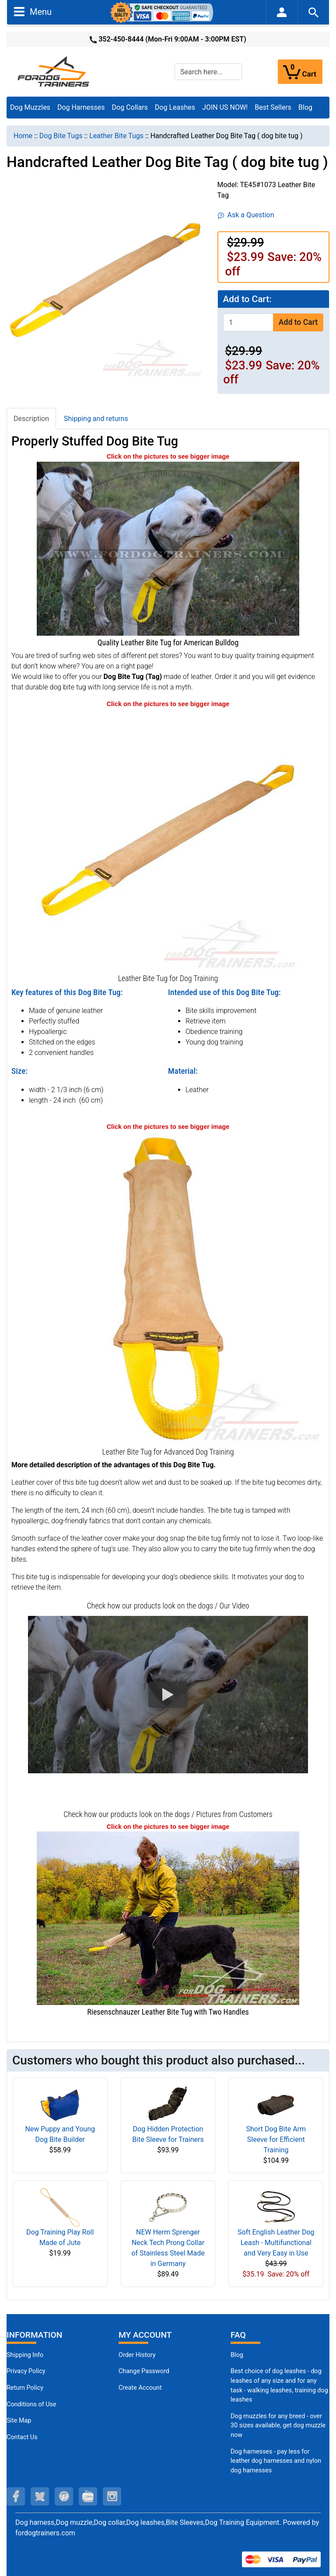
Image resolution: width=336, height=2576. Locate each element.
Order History (137, 2355)
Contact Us (22, 2437)
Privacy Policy (26, 2371)
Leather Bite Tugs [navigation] (116, 136)
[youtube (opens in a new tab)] (88, 2496)
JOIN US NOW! (225, 107)
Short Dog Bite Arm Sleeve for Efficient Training (276, 2139)
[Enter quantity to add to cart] (248, 322)
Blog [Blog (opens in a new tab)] (305, 107)
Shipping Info (25, 2355)
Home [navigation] (23, 136)
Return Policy (25, 2388)
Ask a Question (246, 215)
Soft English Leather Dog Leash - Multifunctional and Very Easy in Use (276, 2242)
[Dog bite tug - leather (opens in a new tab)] (168, 839)
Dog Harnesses (81, 107)
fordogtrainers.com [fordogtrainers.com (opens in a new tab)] (45, 2533)
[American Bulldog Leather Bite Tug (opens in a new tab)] (168, 548)
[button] (168, 1694)
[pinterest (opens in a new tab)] (64, 2496)
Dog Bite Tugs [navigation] (61, 136)
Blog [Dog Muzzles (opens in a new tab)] (237, 2355)
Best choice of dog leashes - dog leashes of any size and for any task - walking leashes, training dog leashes (279, 2385)
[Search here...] (208, 71)
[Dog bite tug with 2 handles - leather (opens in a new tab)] (168, 1288)
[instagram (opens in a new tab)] (112, 2496)
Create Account (140, 2388)
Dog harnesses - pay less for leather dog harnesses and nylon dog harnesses (276, 2461)
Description (31, 418)
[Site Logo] (54, 71)
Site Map (19, 2420)
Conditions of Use (31, 2404)
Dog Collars (130, 107)
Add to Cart (298, 322)
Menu (33, 11)
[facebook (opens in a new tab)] (15, 2496)
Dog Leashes (175, 107)
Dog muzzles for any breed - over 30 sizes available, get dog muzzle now (278, 2425)
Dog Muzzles (30, 107)
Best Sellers (273, 107)
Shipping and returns (96, 418)
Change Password (144, 2371)
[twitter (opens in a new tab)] (40, 2496)
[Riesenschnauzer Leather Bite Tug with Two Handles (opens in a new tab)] (168, 1918)
